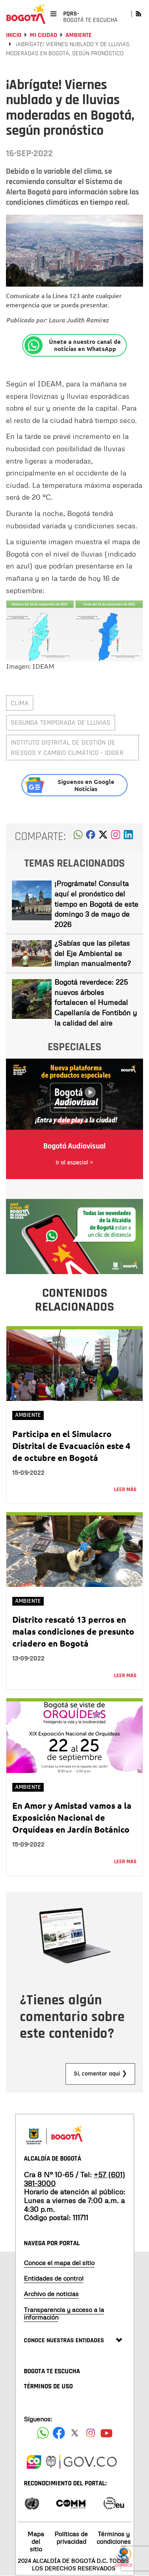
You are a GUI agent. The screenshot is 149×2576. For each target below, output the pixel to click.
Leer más (125, 1489)
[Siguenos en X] (75, 2433)
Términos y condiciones (114, 2537)
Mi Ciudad (43, 35)
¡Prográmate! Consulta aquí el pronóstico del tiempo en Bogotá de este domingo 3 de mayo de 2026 (96, 904)
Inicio (13, 35)
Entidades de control (53, 2278)
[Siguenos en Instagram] (91, 2433)
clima (20, 703)
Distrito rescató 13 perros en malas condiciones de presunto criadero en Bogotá (73, 1631)
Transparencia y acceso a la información (64, 2313)
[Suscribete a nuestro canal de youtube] (106, 2433)
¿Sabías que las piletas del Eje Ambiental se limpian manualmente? (92, 953)
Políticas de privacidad (71, 2537)
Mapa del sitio (35, 2541)
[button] (78, 836)
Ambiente (79, 35)
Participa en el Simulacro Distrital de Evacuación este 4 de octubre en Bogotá (71, 1445)
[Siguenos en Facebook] (43, 2433)
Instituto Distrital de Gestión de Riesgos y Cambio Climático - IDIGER (67, 747)
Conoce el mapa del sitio (59, 2263)
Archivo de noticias (51, 2294)
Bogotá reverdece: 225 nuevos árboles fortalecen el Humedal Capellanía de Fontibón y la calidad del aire (95, 1002)
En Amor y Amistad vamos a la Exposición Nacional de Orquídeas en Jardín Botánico (72, 1817)
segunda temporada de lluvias (60, 722)
